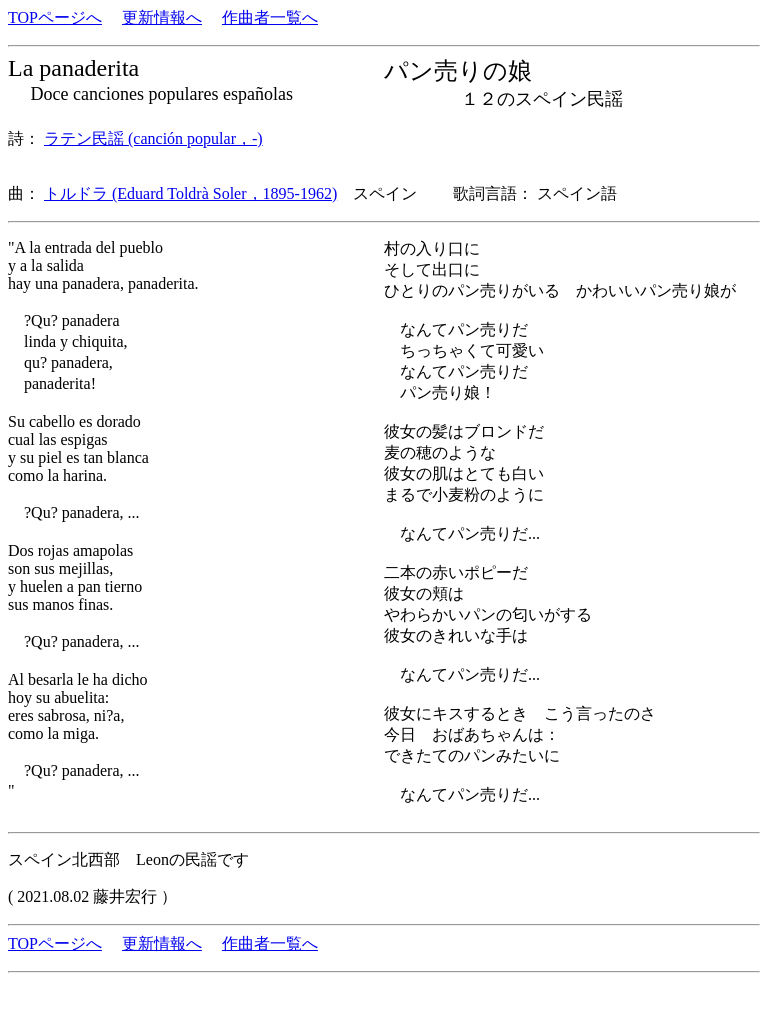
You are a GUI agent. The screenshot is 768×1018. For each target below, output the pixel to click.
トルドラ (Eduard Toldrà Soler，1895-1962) (190, 193)
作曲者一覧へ (270, 17)
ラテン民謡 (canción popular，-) (153, 138)
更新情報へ (162, 17)
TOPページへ (55, 17)
